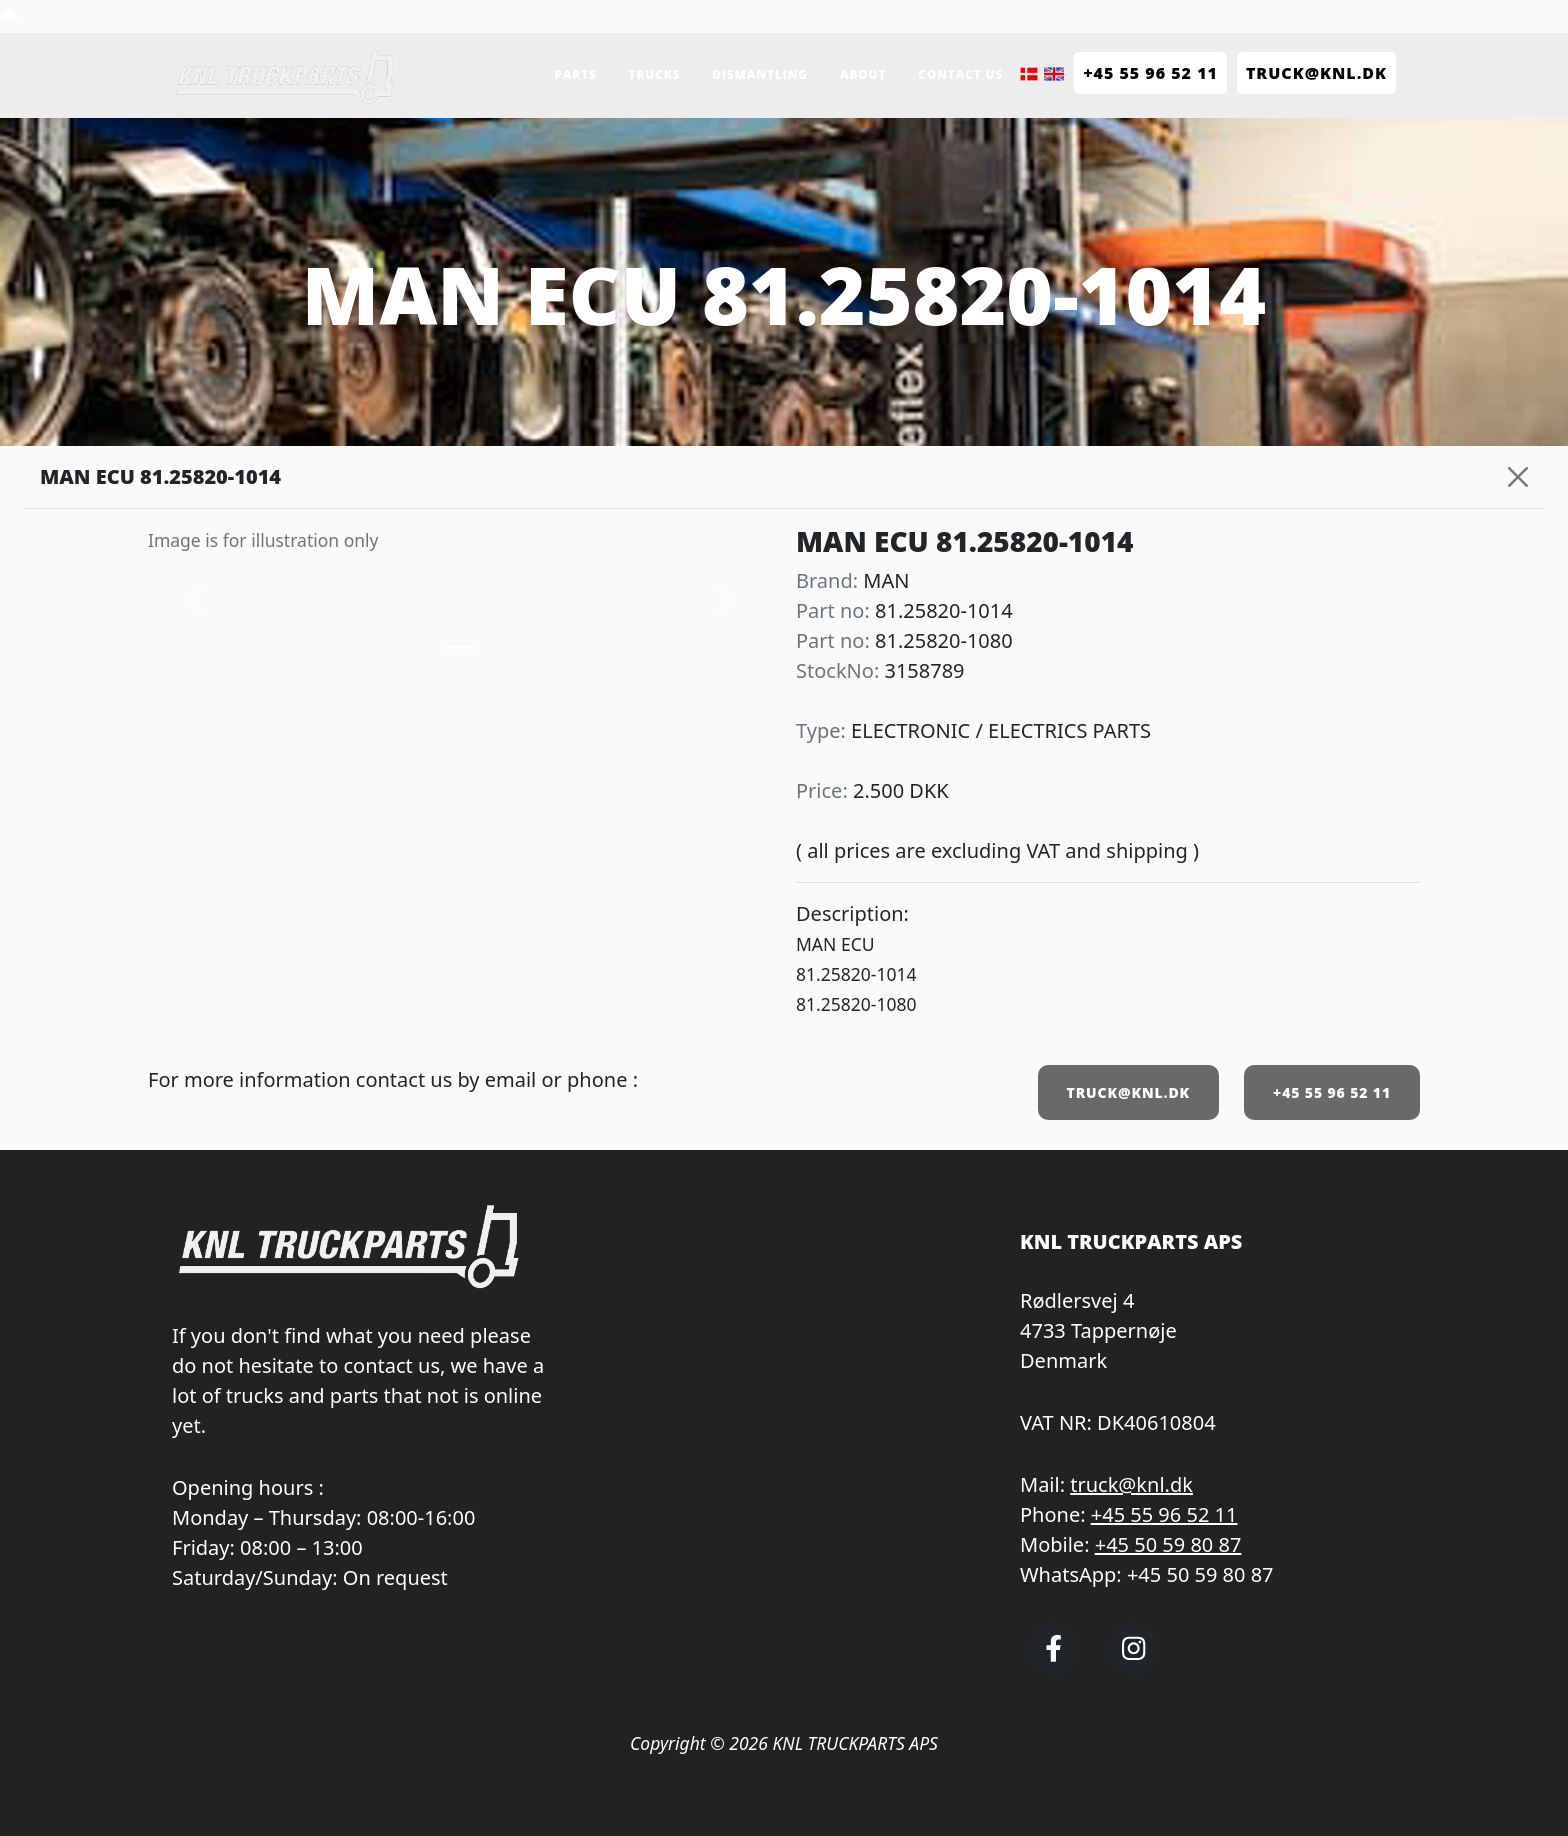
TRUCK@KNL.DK (1128, 1092)
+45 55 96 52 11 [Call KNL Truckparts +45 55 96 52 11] (1150, 73)
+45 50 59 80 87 (1168, 1544)
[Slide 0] (460, 647)
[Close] (1518, 477)
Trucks (655, 74)
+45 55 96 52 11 (1332, 1092)
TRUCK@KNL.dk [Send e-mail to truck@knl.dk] (1316, 73)
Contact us (960, 74)
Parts (575, 74)
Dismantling (760, 74)
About (863, 74)
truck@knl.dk (1131, 1484)
